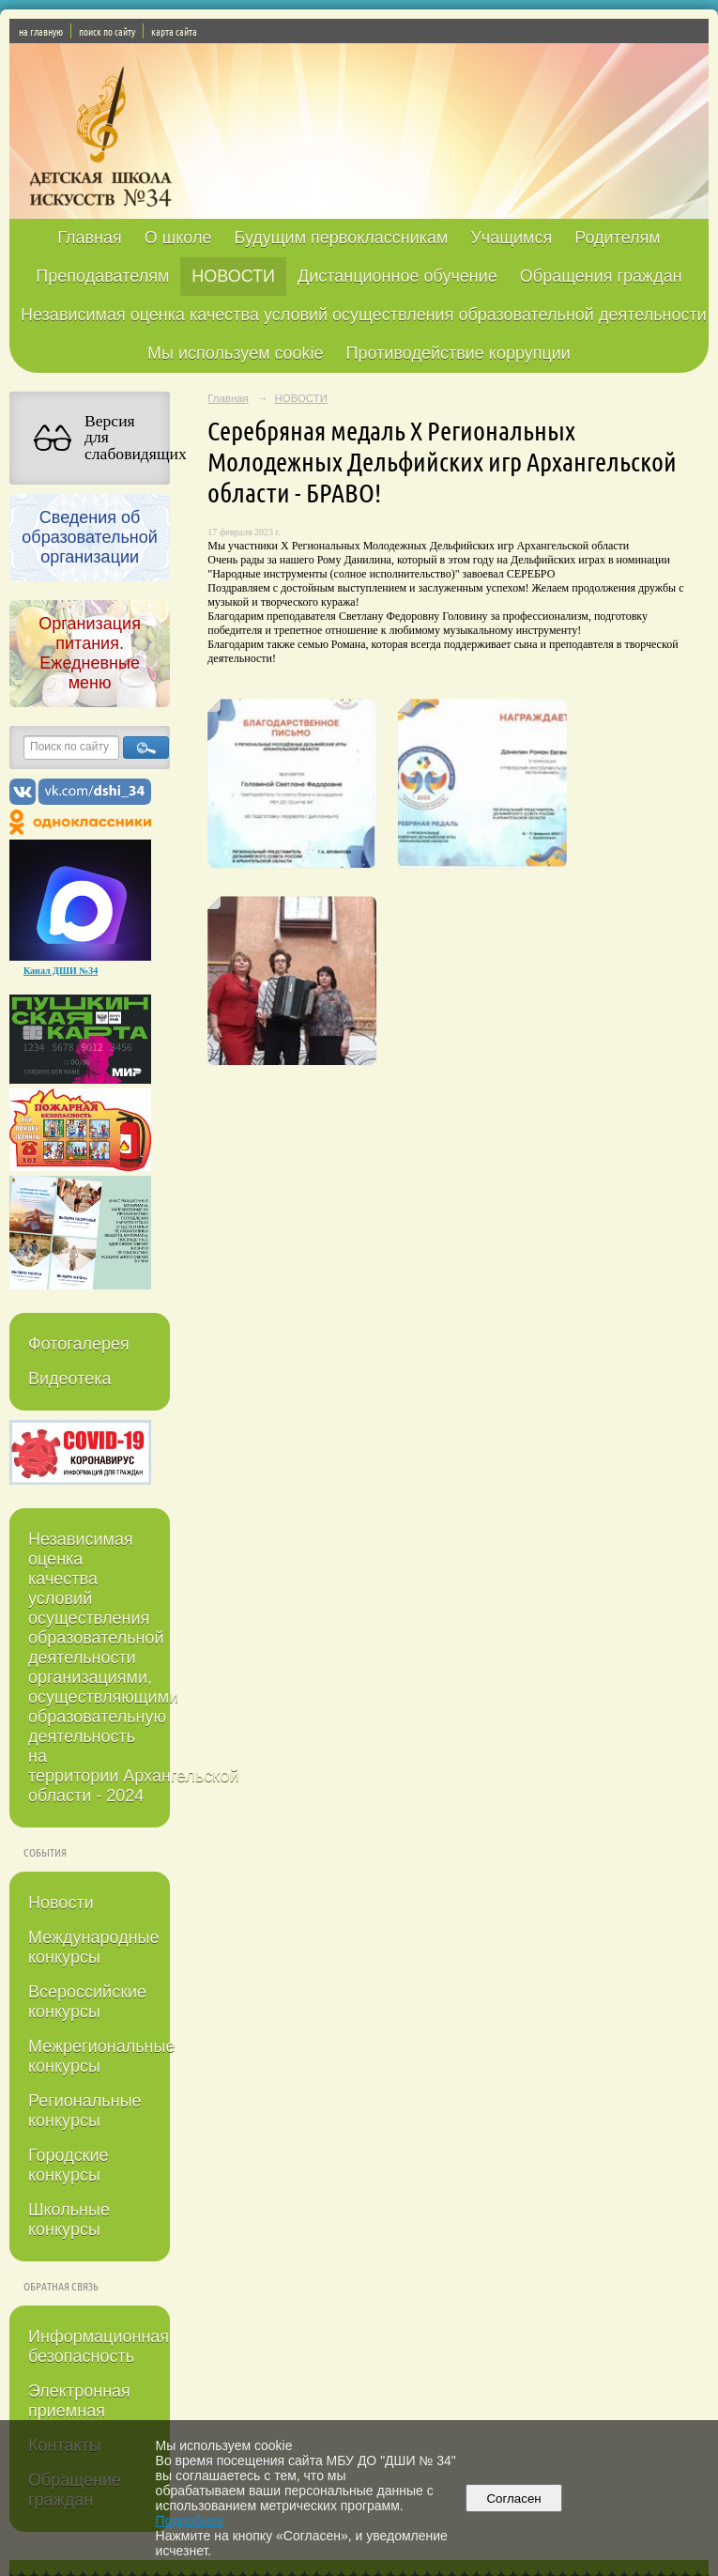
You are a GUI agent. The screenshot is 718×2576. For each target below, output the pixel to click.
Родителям (617, 237)
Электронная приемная (79, 2401)
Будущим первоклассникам (341, 237)
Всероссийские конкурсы (87, 2001)
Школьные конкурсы (69, 2219)
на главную (41, 31)
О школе (178, 237)
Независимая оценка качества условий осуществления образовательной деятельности (364, 314)
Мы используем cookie (235, 353)
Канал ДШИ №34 (60, 970)
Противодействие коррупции (458, 353)
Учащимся (511, 237)
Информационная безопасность (98, 2346)
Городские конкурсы (68, 2165)
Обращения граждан (601, 276)
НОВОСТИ (233, 276)
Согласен (514, 2498)
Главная (89, 237)
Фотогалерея (79, 1343)
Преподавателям (102, 276)
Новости (61, 1902)
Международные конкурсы (94, 1947)
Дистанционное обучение (397, 276)
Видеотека (70, 1378)
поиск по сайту (107, 31)
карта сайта (174, 31)
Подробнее (190, 2520)
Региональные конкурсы (85, 2110)
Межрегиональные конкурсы (99, 2056)
